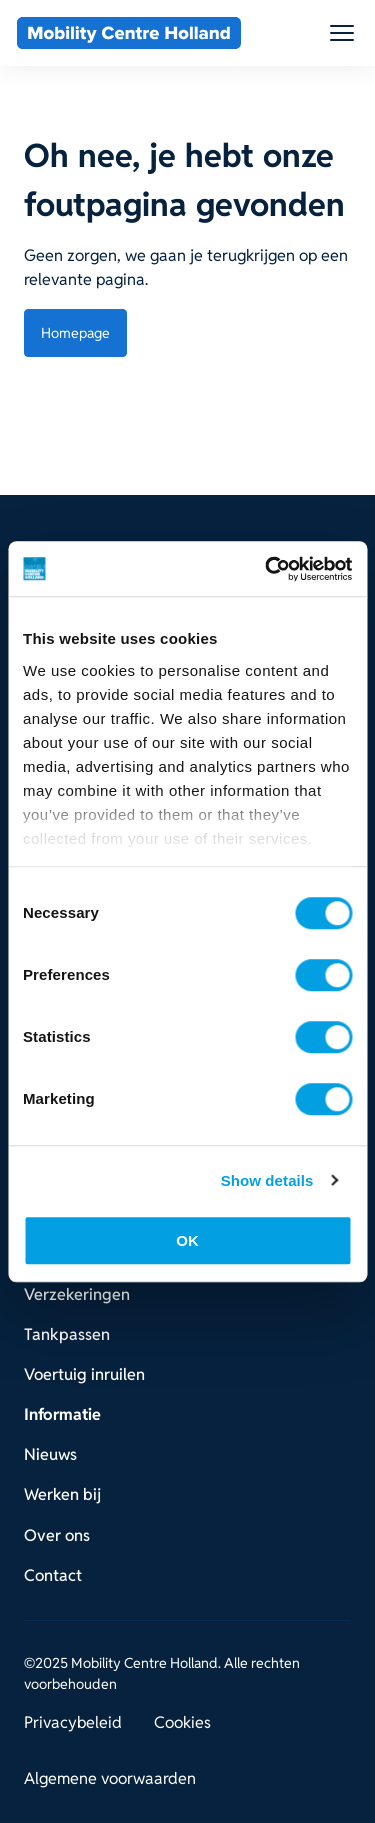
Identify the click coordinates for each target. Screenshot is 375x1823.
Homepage (75, 333)
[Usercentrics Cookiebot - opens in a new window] (267, 569)
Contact (53, 1575)
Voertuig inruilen (84, 1374)
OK (187, 1240)
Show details (267, 1180)
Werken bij (62, 1494)
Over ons (57, 1535)
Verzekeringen (77, 1294)
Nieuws (50, 1454)
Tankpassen (67, 1334)
